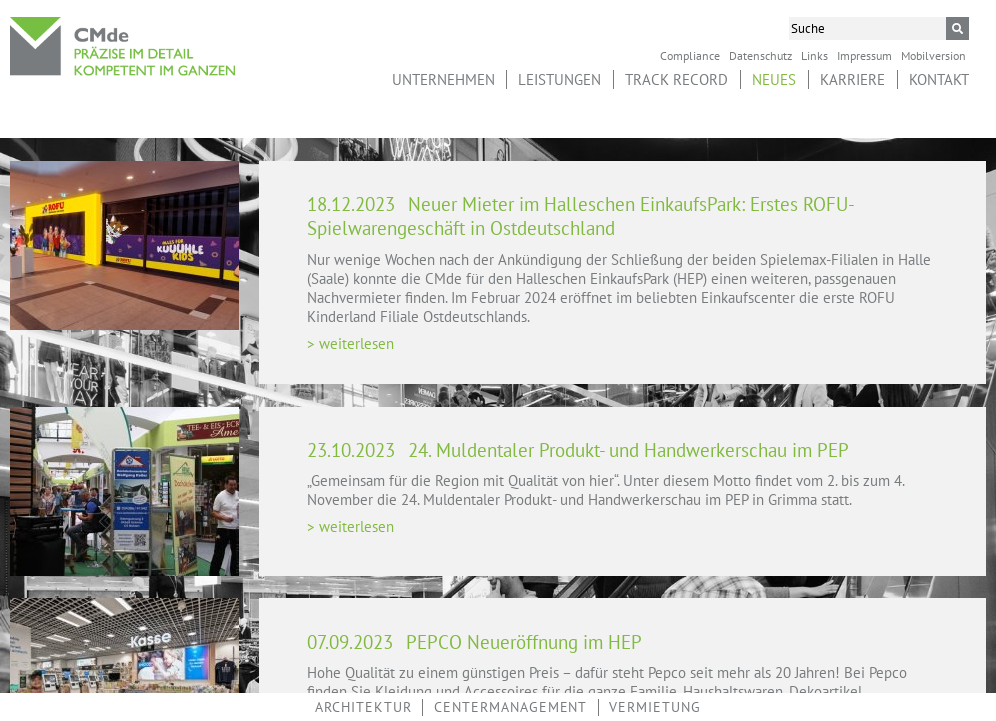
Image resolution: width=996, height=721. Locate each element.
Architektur (363, 707)
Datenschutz (760, 55)
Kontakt (939, 79)
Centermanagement (510, 707)
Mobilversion (933, 55)
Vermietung (655, 707)
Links (814, 55)
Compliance (690, 55)
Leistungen (559, 79)
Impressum (864, 55)
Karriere (852, 79)
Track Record (676, 79)
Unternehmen (443, 79)
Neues (774, 79)
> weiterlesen (350, 343)
